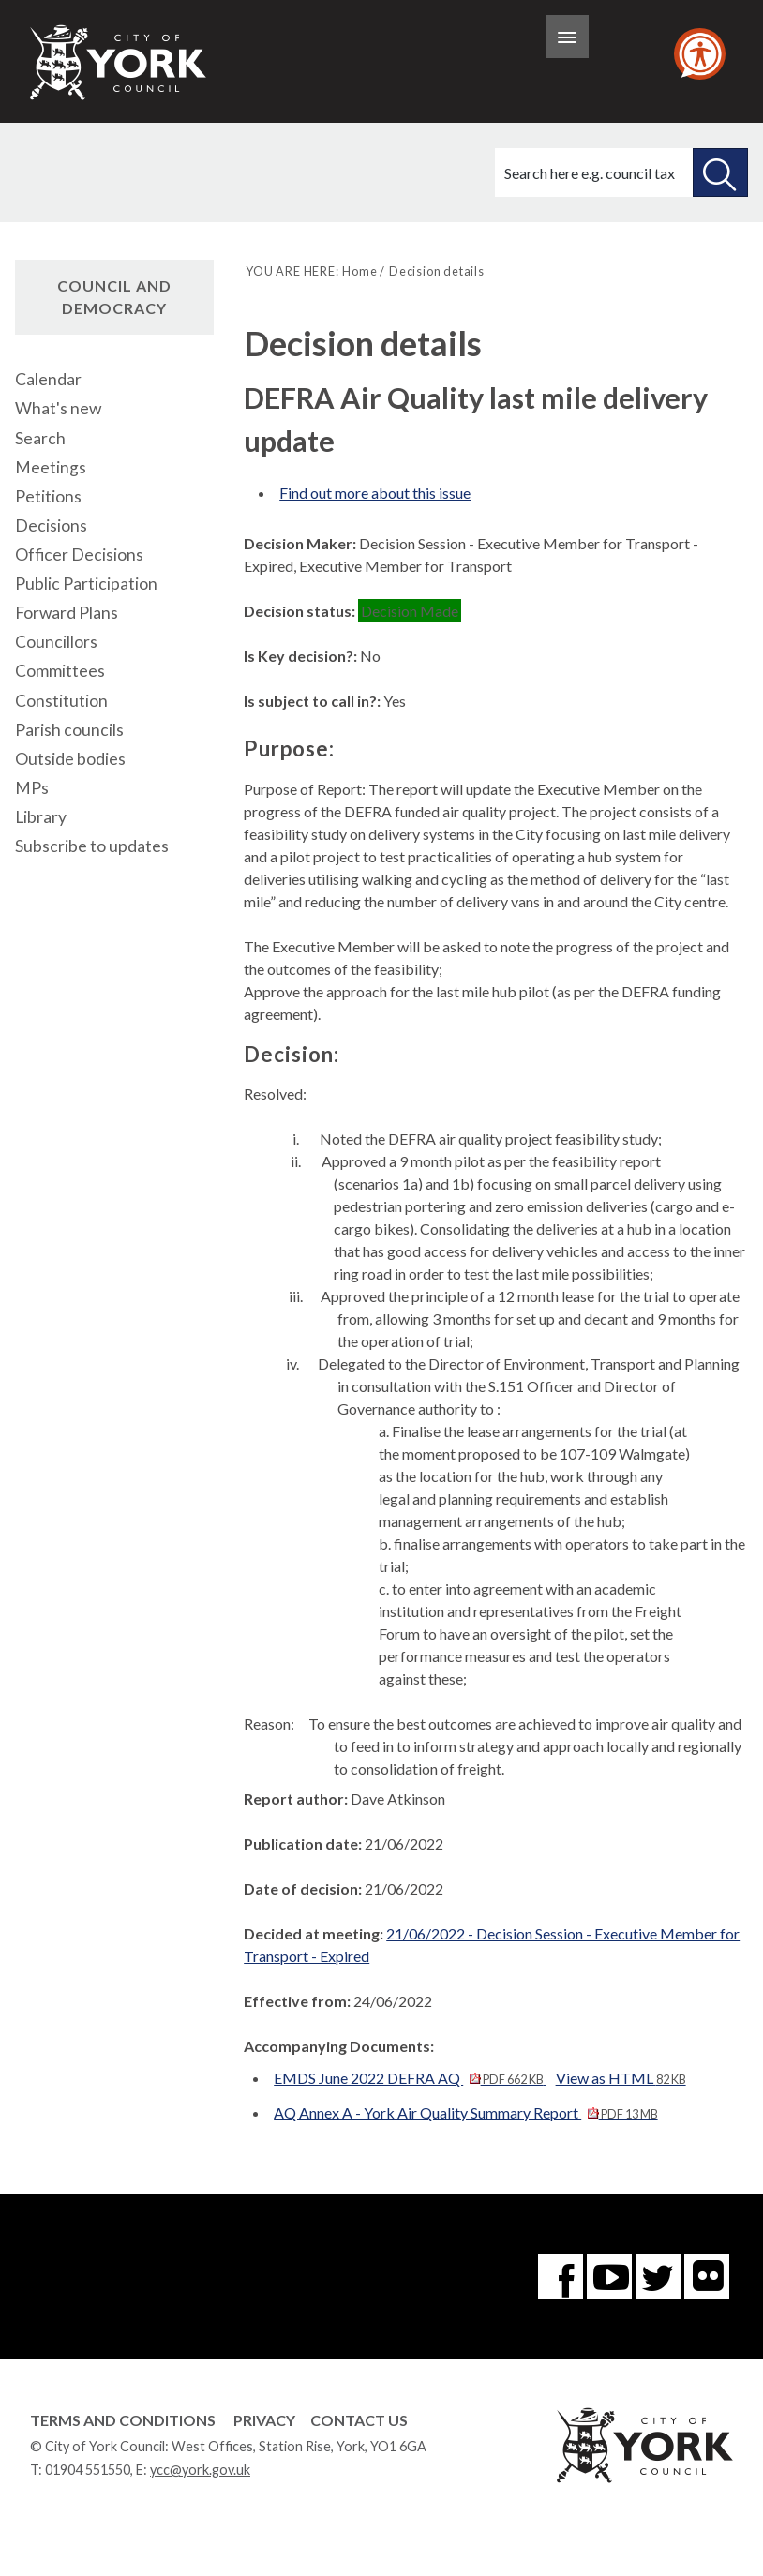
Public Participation (86, 583)
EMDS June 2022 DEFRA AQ (410, 2078)
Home (359, 270)
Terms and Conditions (123, 2420)
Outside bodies (70, 759)
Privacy (264, 2420)
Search (40, 438)
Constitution (61, 701)
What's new (58, 408)
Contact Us (359, 2420)
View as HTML (621, 2078)
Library (41, 817)
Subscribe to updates (92, 846)
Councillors (56, 641)
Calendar (48, 379)
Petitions (48, 496)
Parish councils (69, 730)
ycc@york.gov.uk (200, 2470)
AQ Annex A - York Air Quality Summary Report (465, 2112)
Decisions (51, 525)
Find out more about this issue (375, 493)
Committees (60, 671)
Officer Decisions (79, 554)
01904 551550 (87, 2470)
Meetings (50, 467)
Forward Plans (66, 612)
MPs (32, 788)
